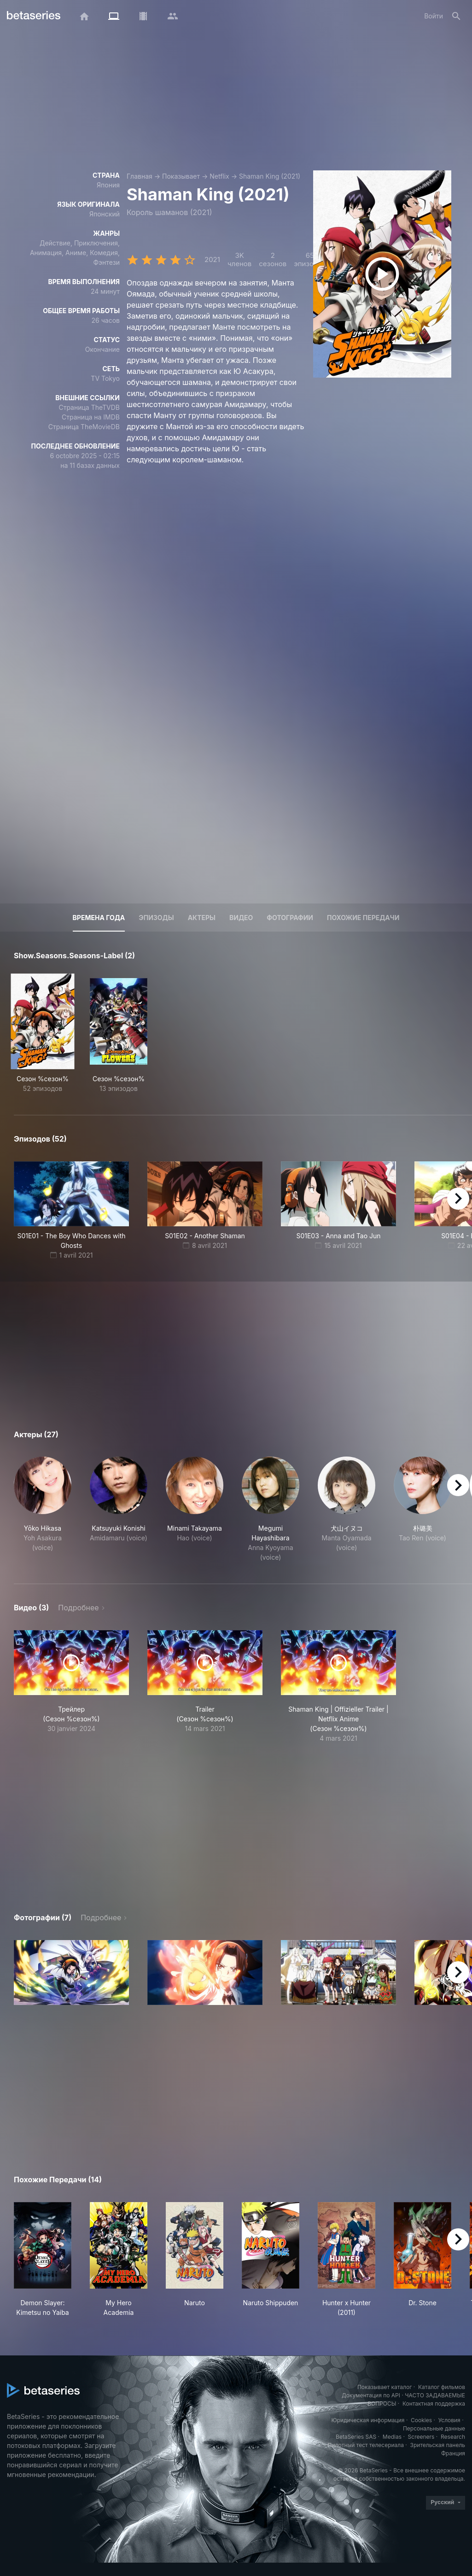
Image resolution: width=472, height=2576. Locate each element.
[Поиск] (456, 16)
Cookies (421, 2420)
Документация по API (371, 2395)
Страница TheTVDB (89, 407)
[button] (42, 1509)
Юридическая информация (368, 2420)
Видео (241, 917)
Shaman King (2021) (269, 176)
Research (453, 2436)
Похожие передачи (363, 917)
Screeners (421, 2436)
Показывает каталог (384, 2387)
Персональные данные (434, 2428)
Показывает (181, 176)
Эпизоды (156, 917)
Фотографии (290, 917)
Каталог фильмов (441, 2387)
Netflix (219, 176)
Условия (449, 2420)
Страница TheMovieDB (84, 427)
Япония (108, 185)
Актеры (202, 917)
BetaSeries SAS (356, 2436)
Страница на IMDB (91, 417)
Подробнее (78, 1607)
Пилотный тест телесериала (366, 2445)
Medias (392, 2436)
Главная (139, 176)
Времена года (99, 917)
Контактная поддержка (433, 2403)
